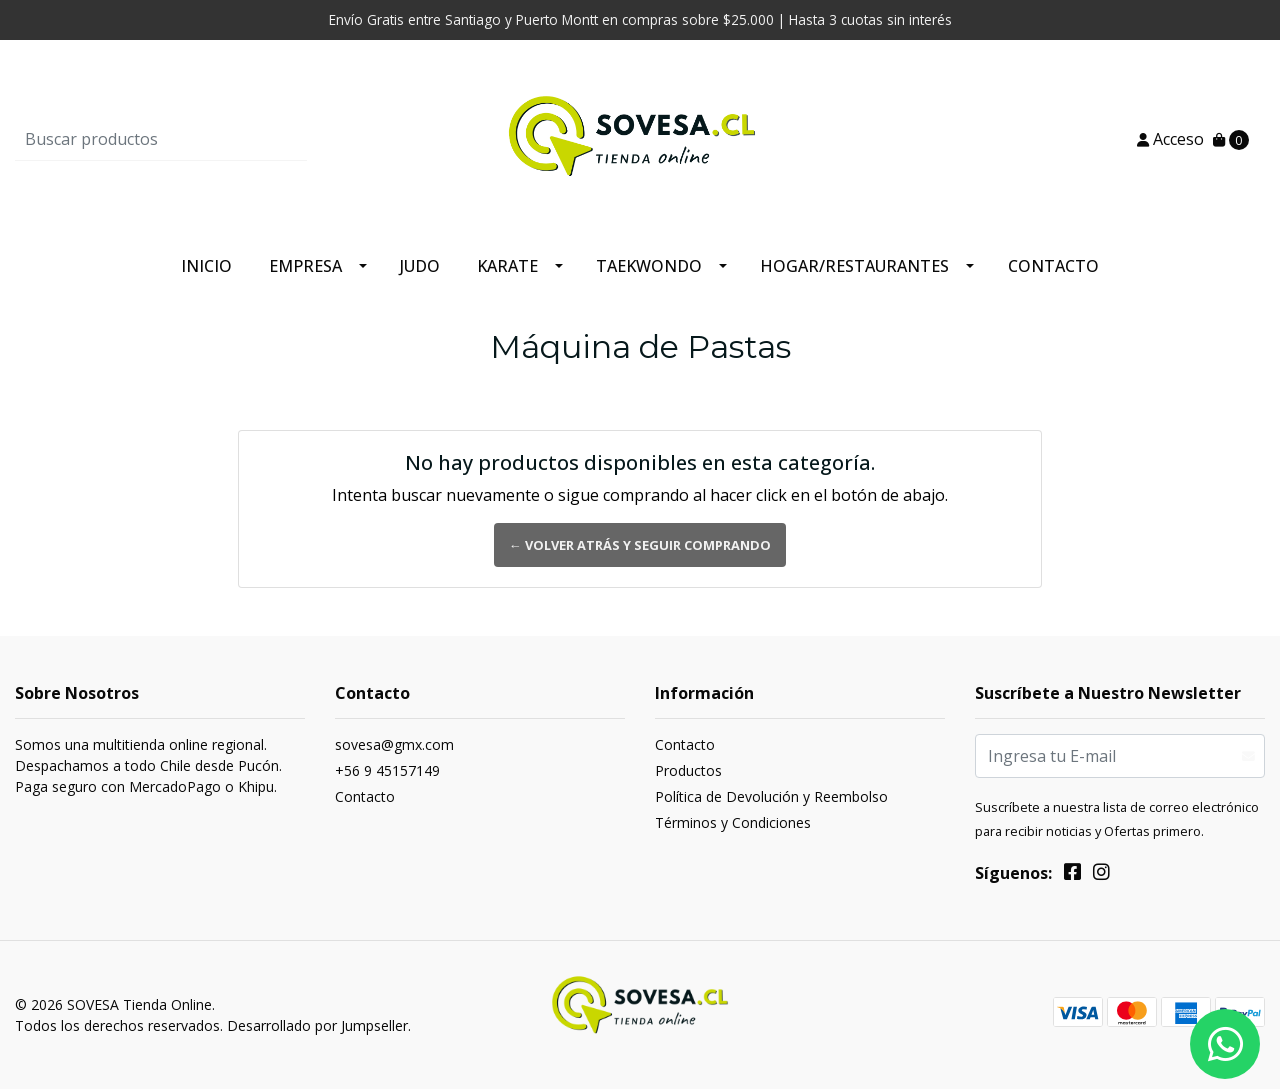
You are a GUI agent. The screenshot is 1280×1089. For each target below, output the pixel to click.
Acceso (1170, 139)
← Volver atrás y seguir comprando (640, 545)
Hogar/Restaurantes (854, 266)
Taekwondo (649, 266)
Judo (420, 266)
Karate (507, 266)
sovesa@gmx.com (394, 744)
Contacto (1053, 266)
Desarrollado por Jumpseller (317, 1025)
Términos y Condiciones (733, 822)
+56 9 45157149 (387, 770)
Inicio (206, 266)
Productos (688, 770)
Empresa (305, 266)
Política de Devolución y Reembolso (771, 796)
